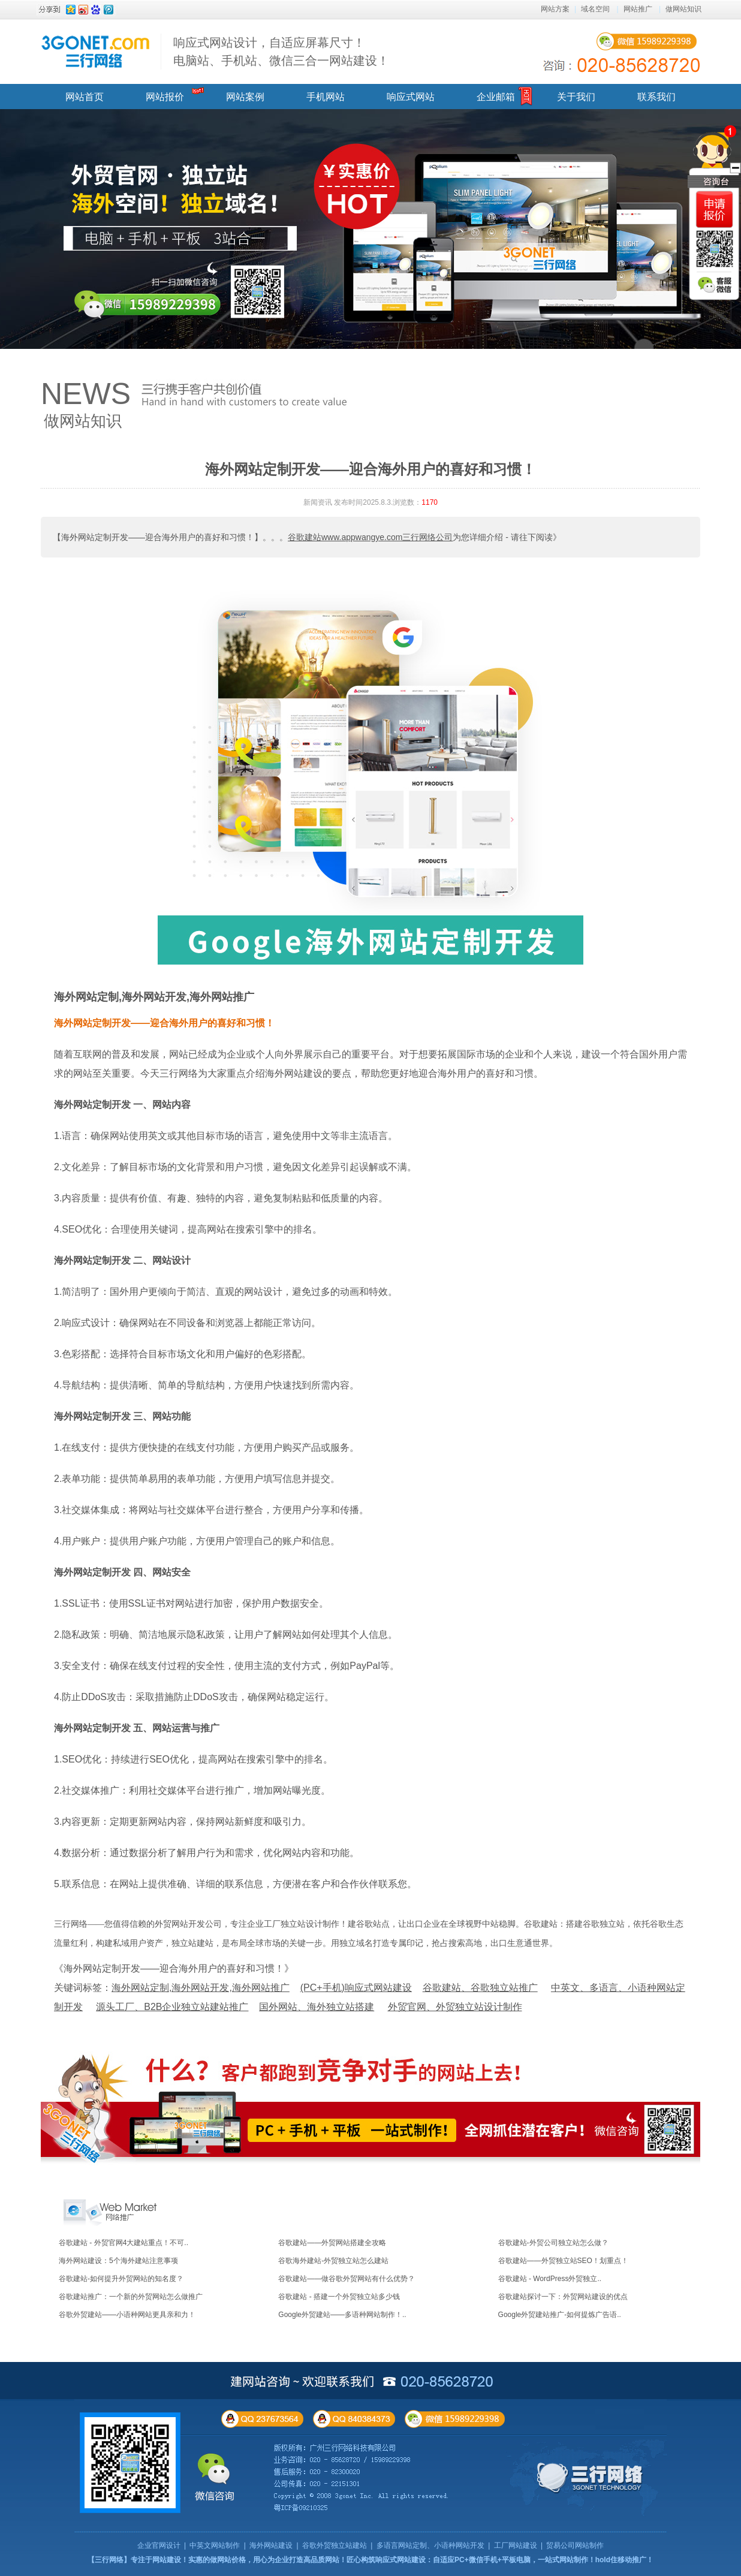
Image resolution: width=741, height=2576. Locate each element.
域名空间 (595, 9)
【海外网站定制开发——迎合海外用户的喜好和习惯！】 (158, 537)
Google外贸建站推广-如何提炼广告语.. (559, 2314)
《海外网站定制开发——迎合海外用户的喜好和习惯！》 (174, 1968)
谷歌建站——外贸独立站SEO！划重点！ (563, 2260)
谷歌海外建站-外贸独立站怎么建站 (333, 2260)
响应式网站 (411, 97)
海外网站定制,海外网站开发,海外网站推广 (154, 997)
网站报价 (165, 97)
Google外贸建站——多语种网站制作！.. (342, 2314)
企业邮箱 (496, 97)
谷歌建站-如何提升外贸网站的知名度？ (121, 2278)
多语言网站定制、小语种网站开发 (430, 2545)
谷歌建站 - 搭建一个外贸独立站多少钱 (339, 2296)
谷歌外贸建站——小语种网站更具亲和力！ (127, 2314)
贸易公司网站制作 (575, 2545)
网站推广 (637, 9)
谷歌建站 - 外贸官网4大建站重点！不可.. (123, 2242)
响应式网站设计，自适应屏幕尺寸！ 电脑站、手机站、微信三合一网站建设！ (281, 51)
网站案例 (245, 97)
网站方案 (555, 9)
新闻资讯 (317, 502)
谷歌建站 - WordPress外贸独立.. (549, 2278)
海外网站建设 (271, 2545)
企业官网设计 (158, 2545)
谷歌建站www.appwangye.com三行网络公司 (370, 537)
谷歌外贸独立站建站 (334, 2545)
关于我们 (576, 97)
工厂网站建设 (515, 2545)
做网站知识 (683, 9)
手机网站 (325, 97)
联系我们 (656, 97)
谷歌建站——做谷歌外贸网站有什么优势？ (346, 2278)
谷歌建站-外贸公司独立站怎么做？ (553, 2242)
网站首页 (84, 97)
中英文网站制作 (214, 2545)
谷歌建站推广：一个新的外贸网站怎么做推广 (131, 2296)
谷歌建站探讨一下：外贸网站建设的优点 (563, 2296)
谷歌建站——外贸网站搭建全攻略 (332, 2242)
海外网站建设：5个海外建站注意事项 (118, 2260)
